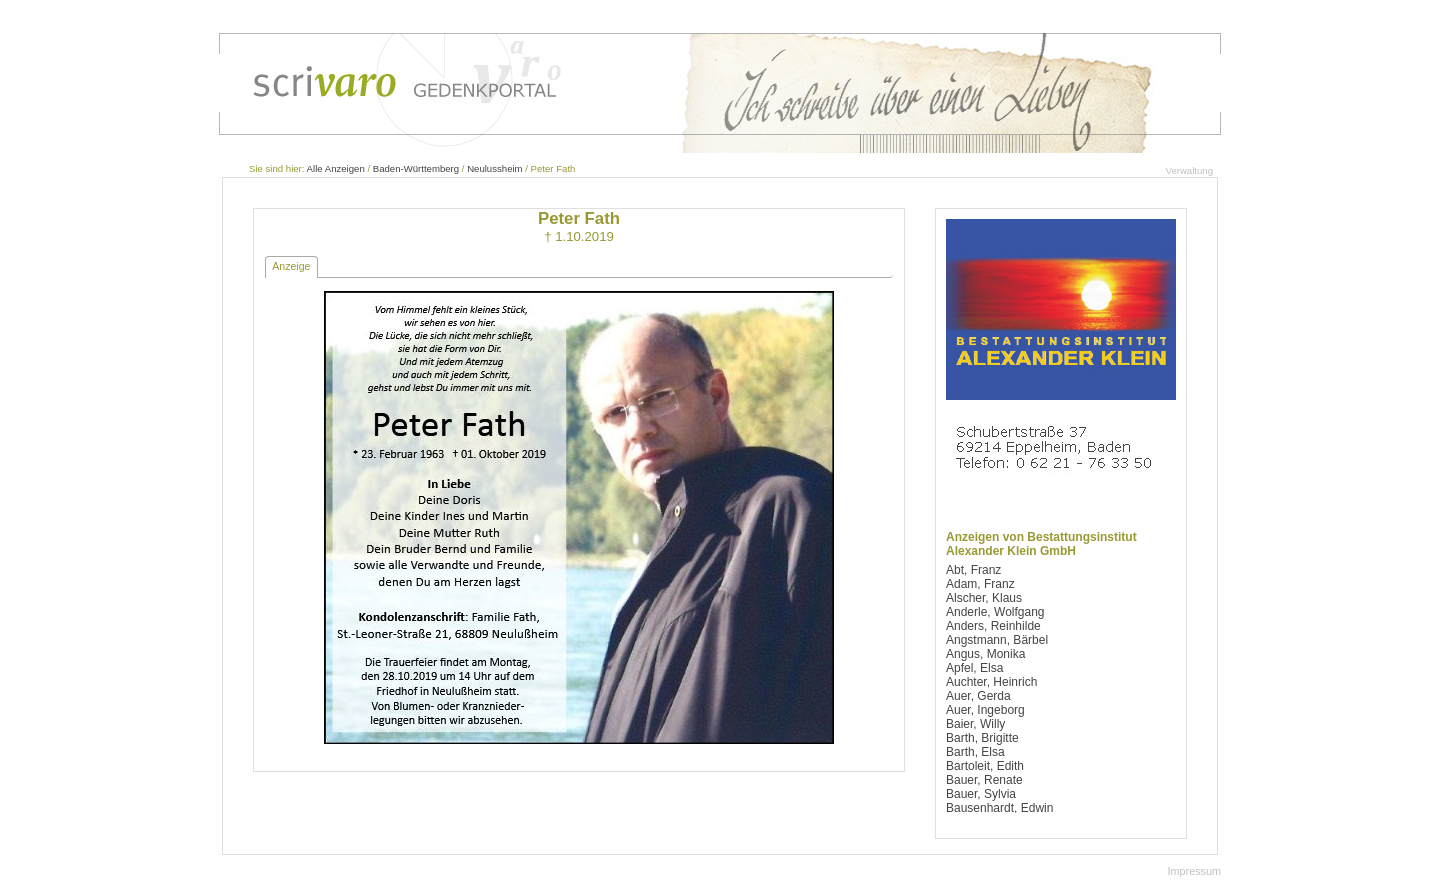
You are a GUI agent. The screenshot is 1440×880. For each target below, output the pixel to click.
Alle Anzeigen (336, 168)
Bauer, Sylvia (981, 794)
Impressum (1194, 871)
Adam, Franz (980, 584)
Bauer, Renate (984, 780)
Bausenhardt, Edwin (999, 808)
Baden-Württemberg (416, 168)
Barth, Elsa (975, 752)
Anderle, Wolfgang (995, 612)
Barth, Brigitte (982, 738)
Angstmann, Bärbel (997, 640)
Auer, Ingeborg (985, 710)
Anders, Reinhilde (993, 626)
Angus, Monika (985, 654)
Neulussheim (494, 168)
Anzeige (291, 266)
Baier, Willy (975, 724)
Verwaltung (1189, 170)
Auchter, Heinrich (991, 682)
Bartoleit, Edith (985, 766)
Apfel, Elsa (974, 668)
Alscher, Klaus (984, 598)
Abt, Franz (973, 570)
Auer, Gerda (978, 696)
